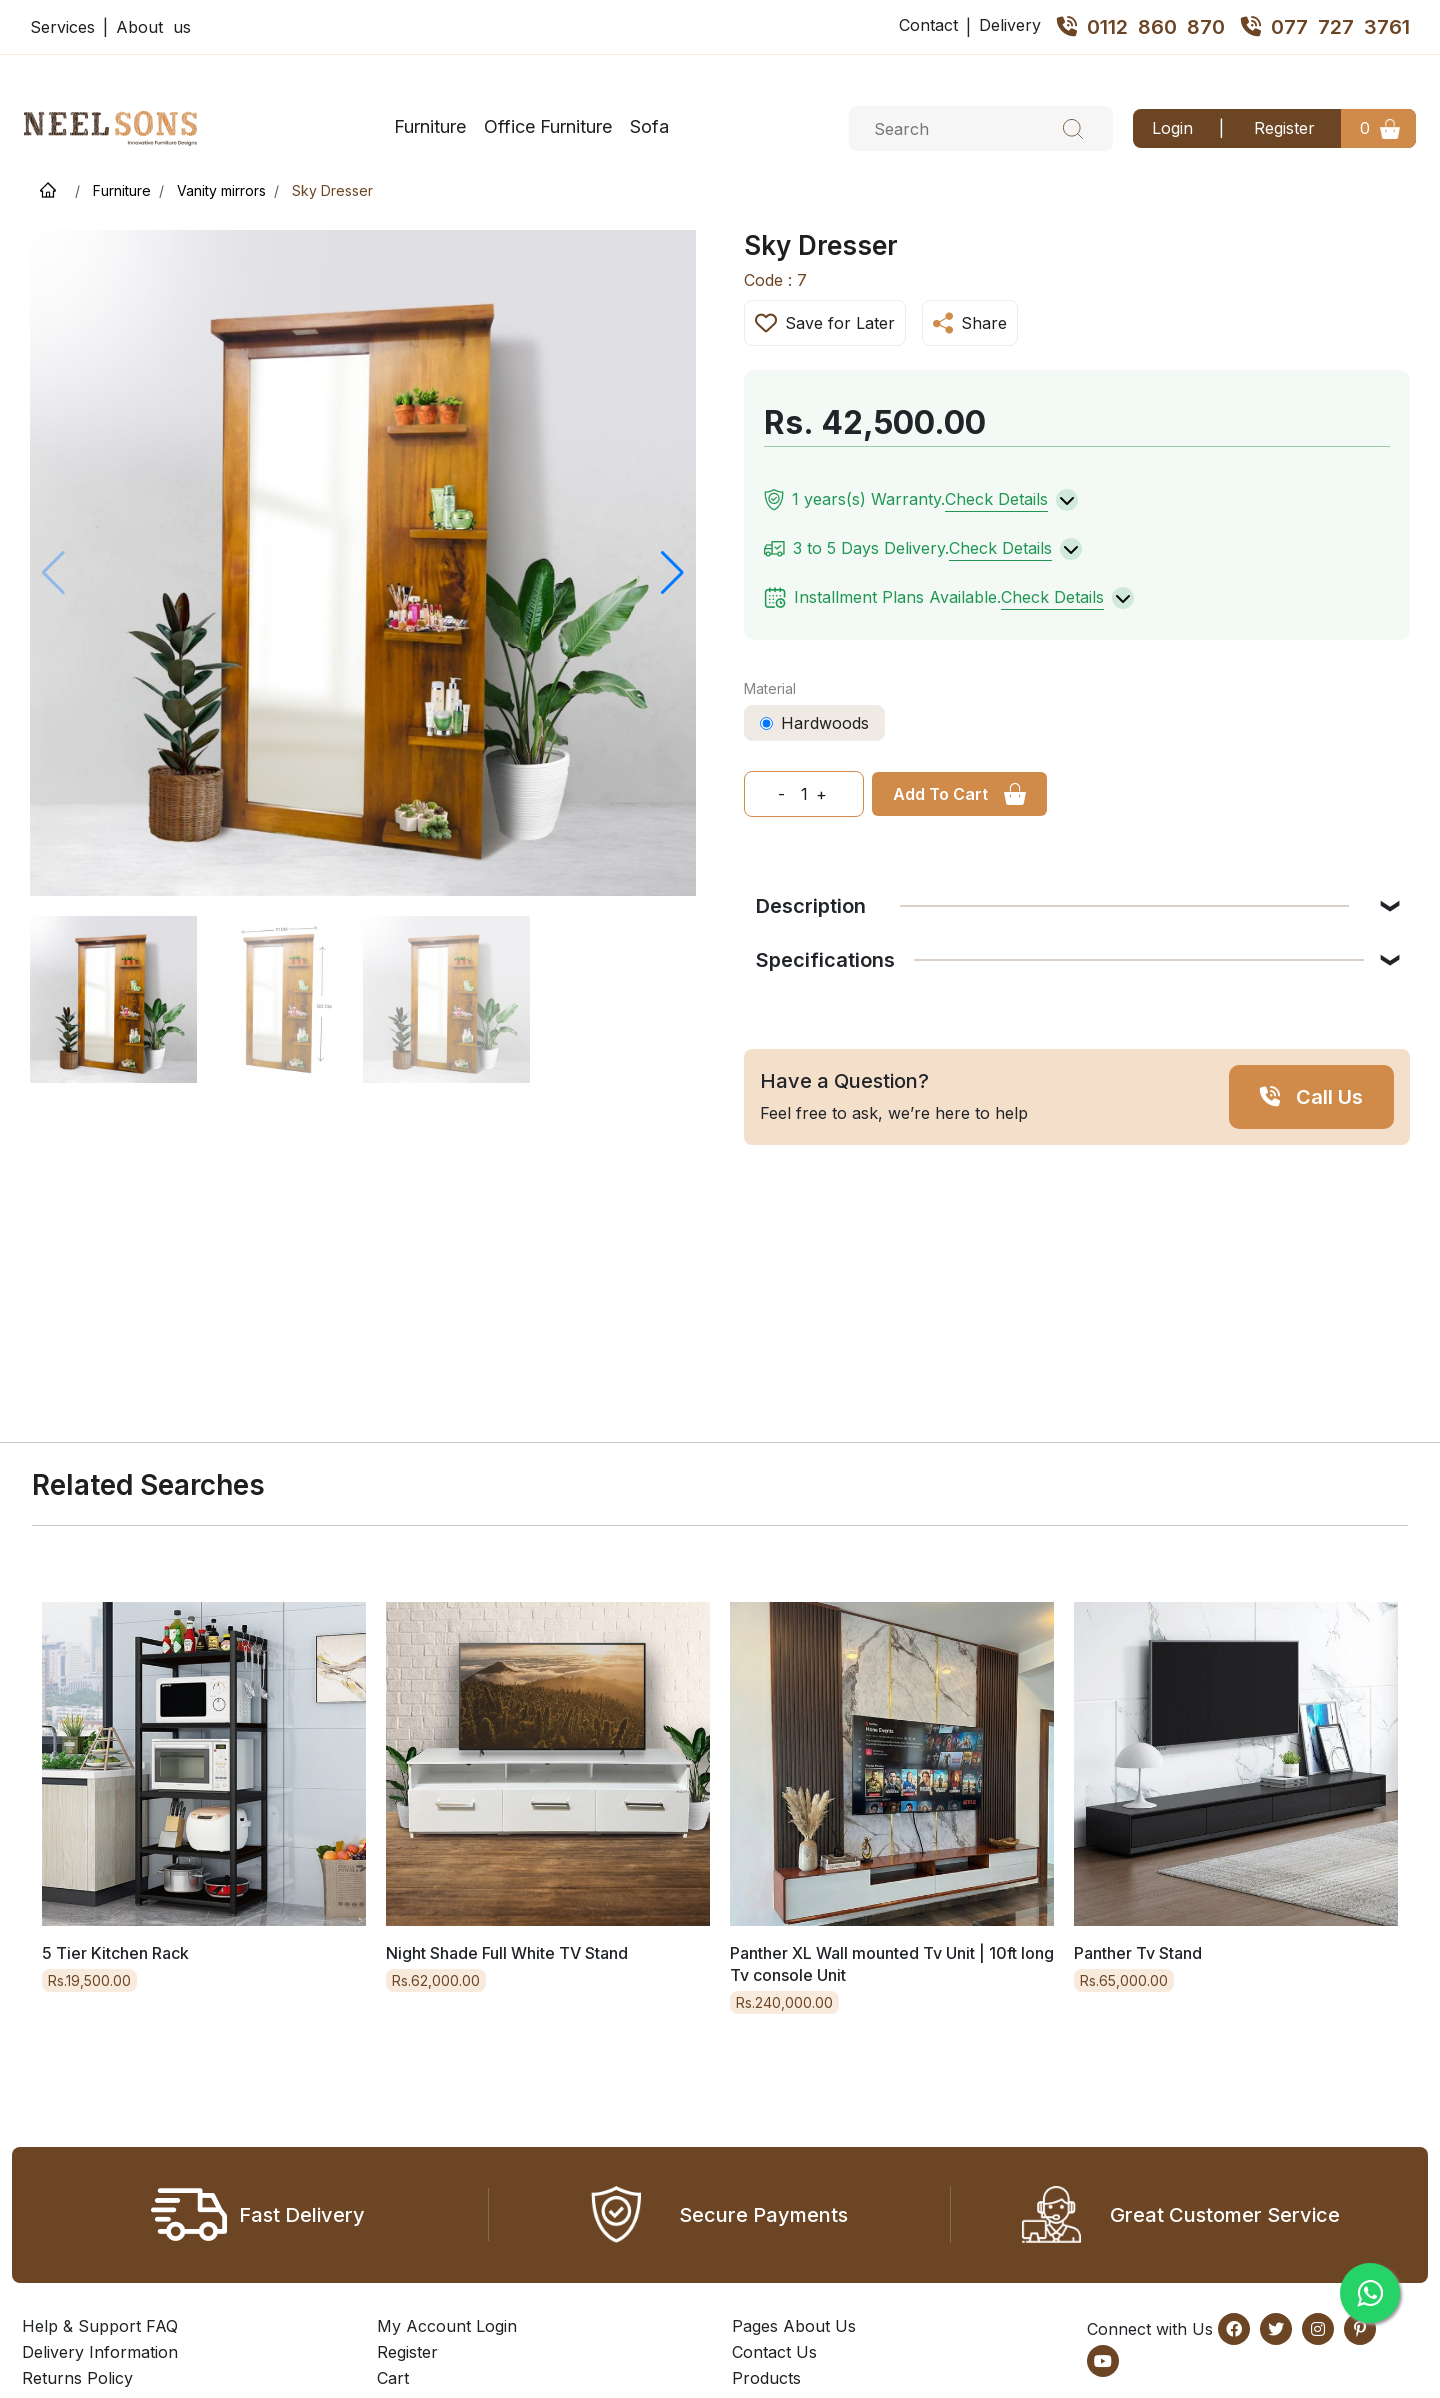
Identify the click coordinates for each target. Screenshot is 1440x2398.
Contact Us (774, 2352)
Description (1052, 906)
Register (1284, 128)
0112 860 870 (1141, 27)
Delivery (1010, 25)
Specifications (1060, 960)
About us (153, 27)
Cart (393, 2378)
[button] (672, 573)
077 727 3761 (1325, 27)
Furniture (430, 126)
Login (1172, 128)
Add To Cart (940, 794)
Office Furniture (548, 126)
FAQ (162, 2326)
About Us (819, 2326)
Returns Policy (77, 2378)
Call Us (1329, 1097)
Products (766, 2378)
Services (62, 27)
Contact (928, 25)
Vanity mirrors (221, 190)
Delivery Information (100, 2352)
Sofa (649, 126)
